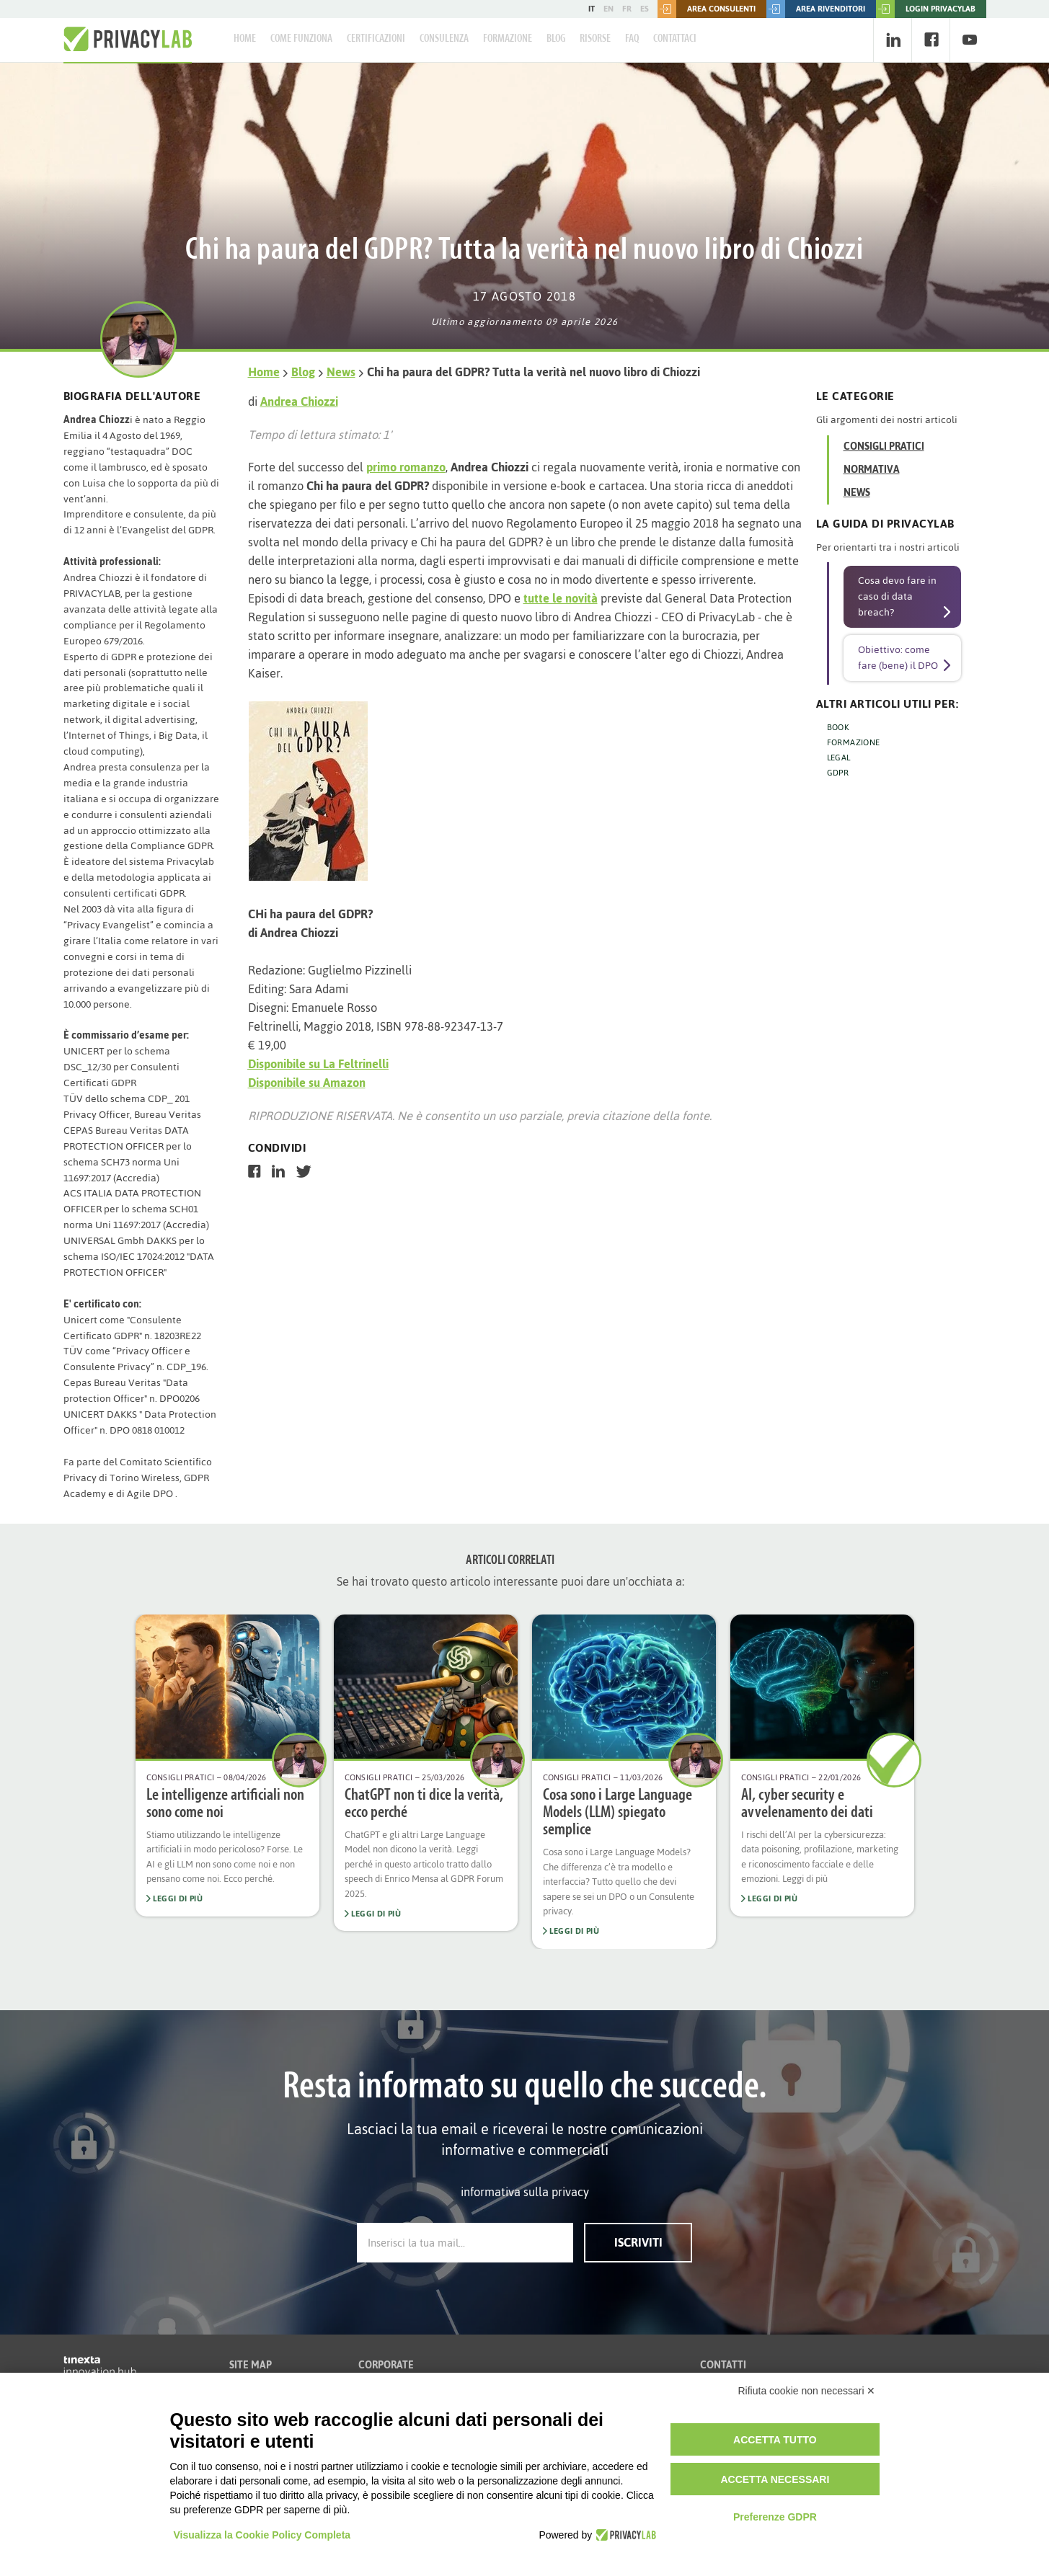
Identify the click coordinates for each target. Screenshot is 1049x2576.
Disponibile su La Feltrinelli (318, 1063)
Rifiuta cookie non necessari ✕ (807, 2391)
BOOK (838, 727)
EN (608, 9)
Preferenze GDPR (775, 2517)
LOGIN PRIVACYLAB (925, 9)
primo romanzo (406, 467)
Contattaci (674, 39)
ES (644, 9)
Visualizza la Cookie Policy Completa (262, 2535)
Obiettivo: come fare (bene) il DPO (898, 657)
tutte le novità (560, 598)
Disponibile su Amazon (307, 1082)
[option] (227, 1766)
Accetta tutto (775, 2440)
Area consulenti (707, 9)
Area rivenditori (815, 9)
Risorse (595, 39)
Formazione (507, 39)
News (341, 371)
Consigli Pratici (884, 446)
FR (627, 9)
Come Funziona (301, 39)
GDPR (838, 773)
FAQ (632, 39)
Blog (555, 39)
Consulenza (444, 39)
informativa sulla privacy (525, 2191)
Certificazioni (376, 39)
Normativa (872, 469)
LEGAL (839, 757)
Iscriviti (638, 2242)
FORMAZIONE (853, 742)
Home (245, 39)
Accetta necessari (774, 2479)
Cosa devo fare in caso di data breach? (897, 596)
